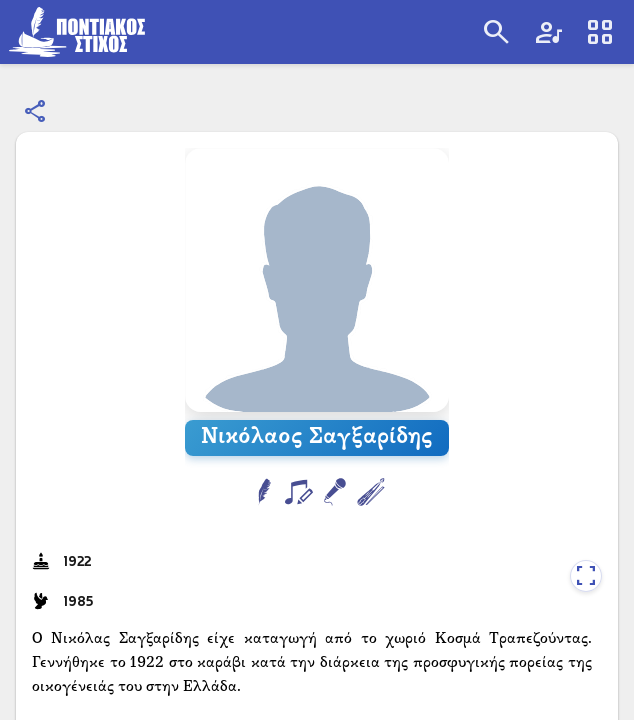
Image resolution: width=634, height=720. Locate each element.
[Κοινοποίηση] (36, 112)
